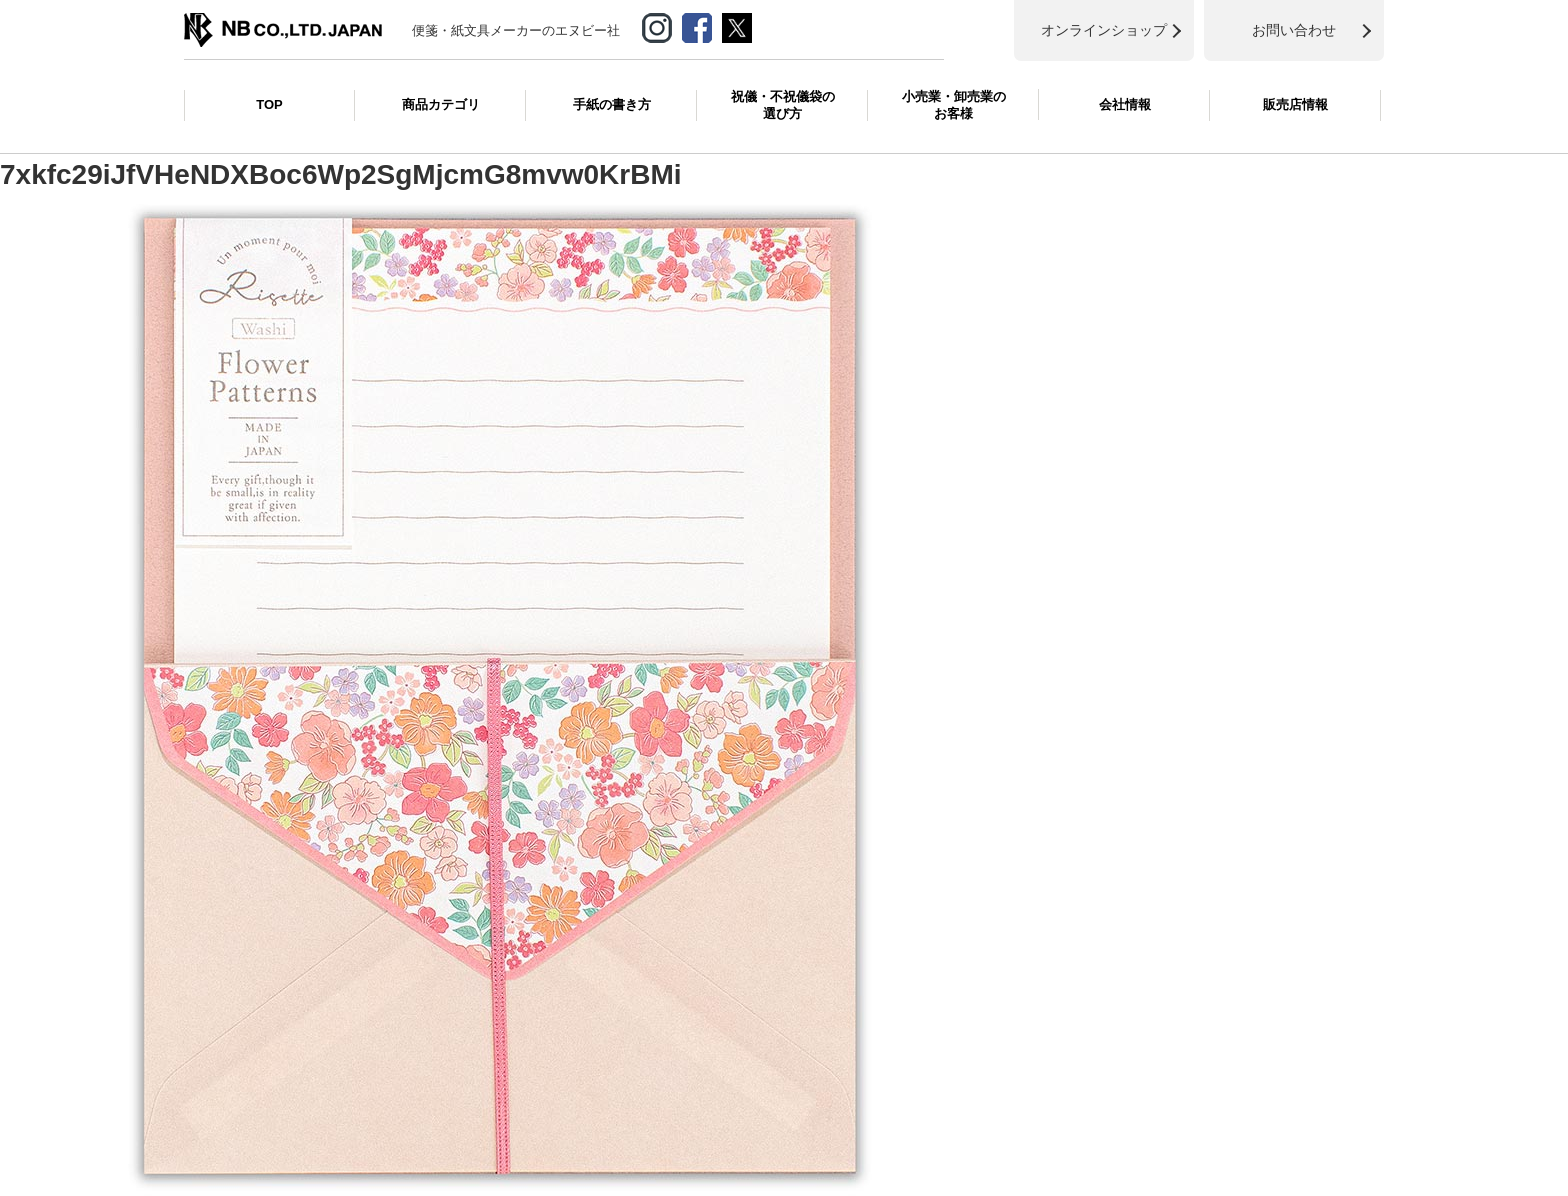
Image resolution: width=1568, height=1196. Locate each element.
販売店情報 (1295, 104)
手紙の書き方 (612, 104)
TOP (269, 104)
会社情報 (1125, 104)
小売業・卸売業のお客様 (954, 105)
